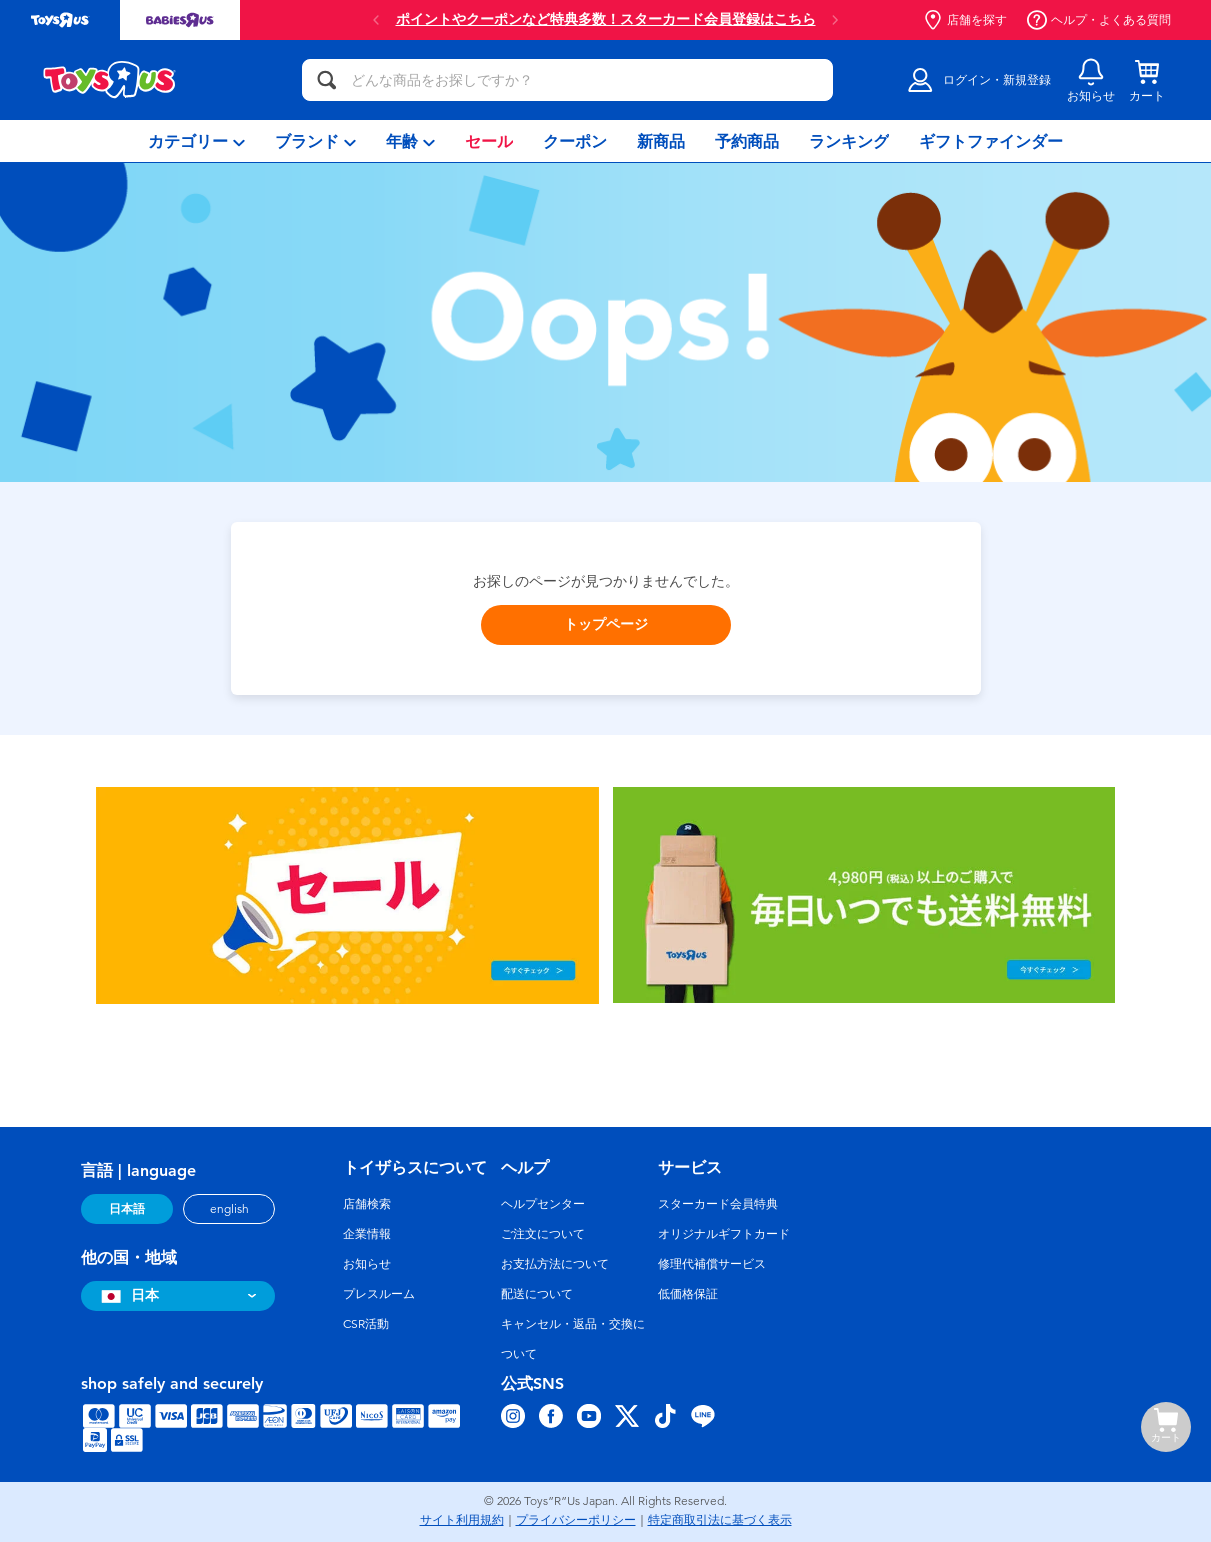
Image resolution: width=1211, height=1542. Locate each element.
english (229, 1209)
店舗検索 (367, 1204)
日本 (127, 1295)
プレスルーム (379, 1294)
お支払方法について (555, 1264)
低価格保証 (688, 1294)
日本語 (127, 1209)
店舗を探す (965, 20)
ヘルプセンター (543, 1204)
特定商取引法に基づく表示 (720, 1520)
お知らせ (367, 1264)
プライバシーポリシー (576, 1520)
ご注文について (543, 1234)
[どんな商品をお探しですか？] (567, 80)
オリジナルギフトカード (724, 1234)
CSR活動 (366, 1324)
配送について (537, 1294)
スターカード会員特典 (718, 1204)
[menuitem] (196, 141)
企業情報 (367, 1234)
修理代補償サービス (712, 1264)
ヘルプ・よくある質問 (1099, 20)
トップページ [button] (606, 624)
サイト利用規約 (462, 1520)
